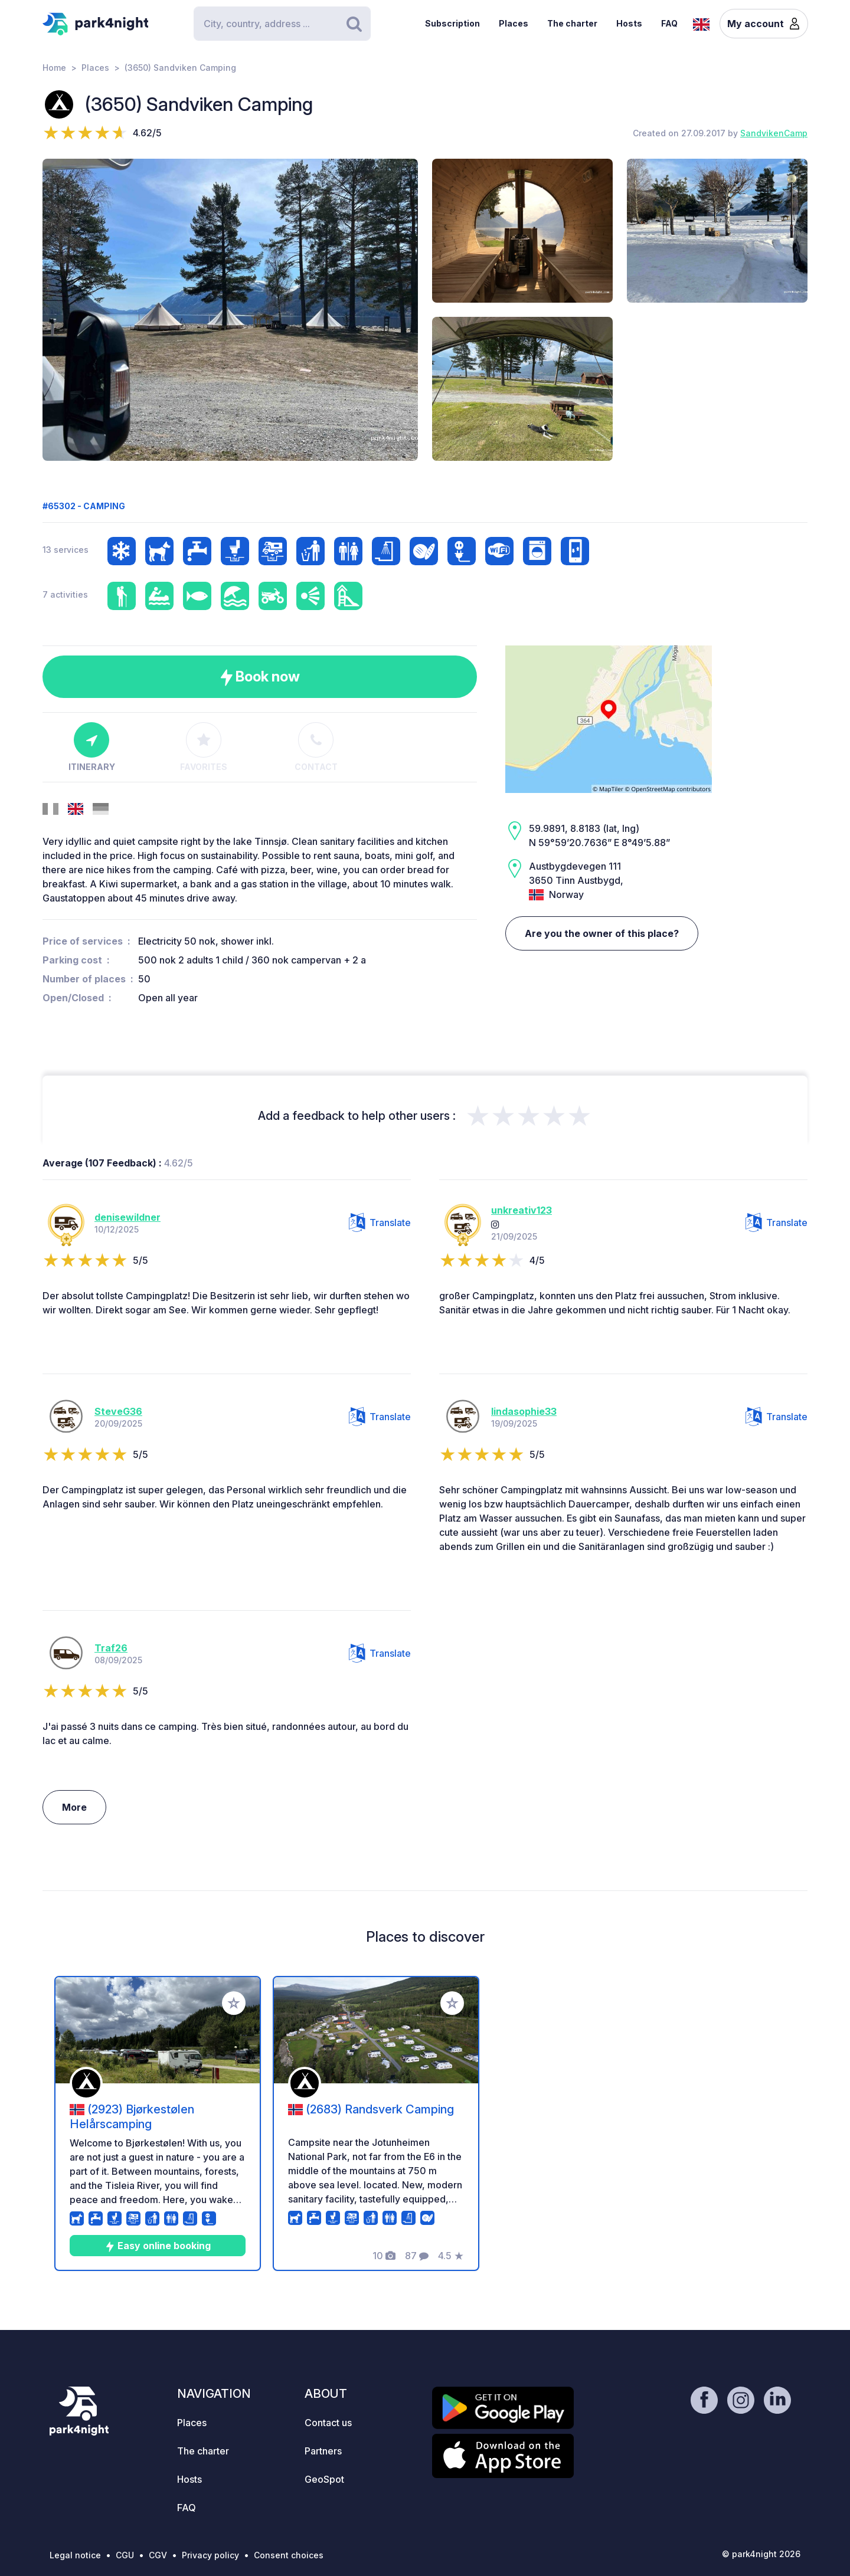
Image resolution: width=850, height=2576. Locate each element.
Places (513, 23)
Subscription (452, 23)
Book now (260, 677)
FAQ (669, 23)
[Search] (282, 23)
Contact (316, 747)
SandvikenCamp (774, 133)
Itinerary (91, 747)
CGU (125, 2555)
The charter (572, 23)
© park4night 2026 (761, 2554)
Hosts (629, 23)
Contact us (328, 2422)
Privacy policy (210, 2555)
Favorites (203, 747)
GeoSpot (324, 2479)
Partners (323, 2451)
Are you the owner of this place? (602, 933)
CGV (158, 2555)
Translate (380, 1222)
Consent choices (288, 2555)
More (74, 1807)
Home (54, 68)
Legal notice (75, 2555)
